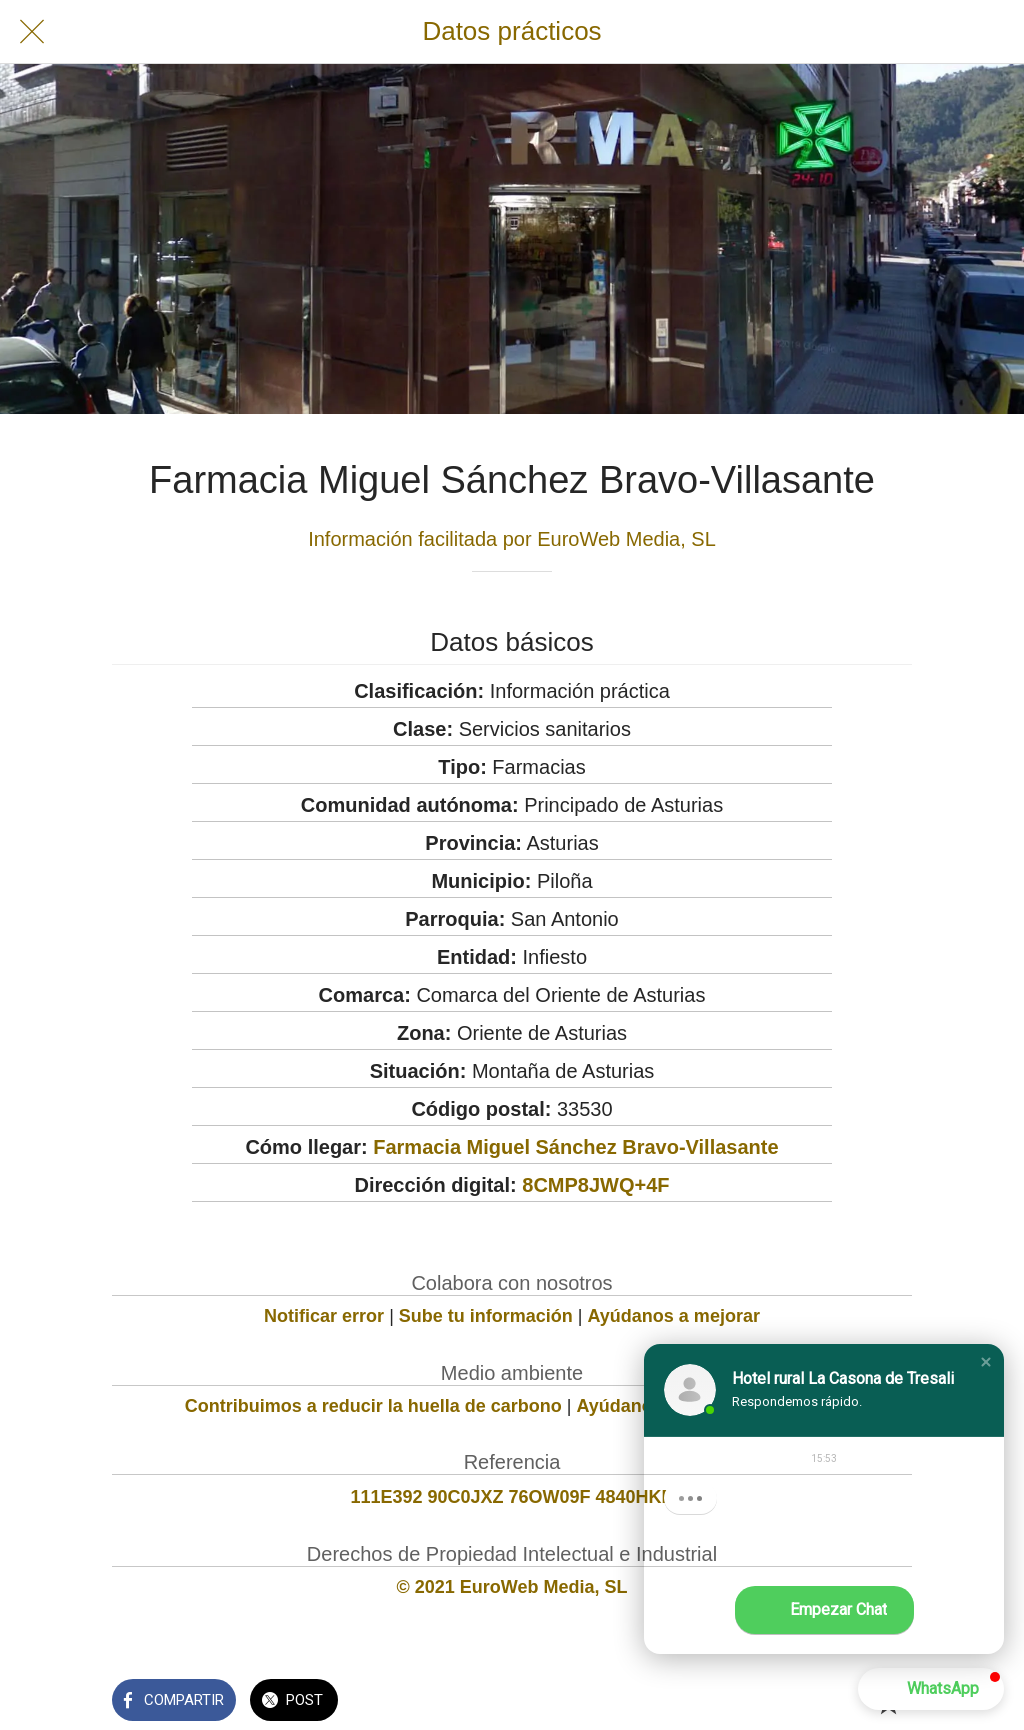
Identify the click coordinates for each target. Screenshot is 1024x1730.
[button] (986, 1362)
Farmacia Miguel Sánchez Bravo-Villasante (575, 1147)
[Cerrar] (32, 32)
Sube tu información (486, 1316)
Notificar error (324, 1316)
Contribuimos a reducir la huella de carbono (373, 1406)
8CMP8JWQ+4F (595, 1185)
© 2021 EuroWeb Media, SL (512, 1587)
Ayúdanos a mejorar (674, 1316)
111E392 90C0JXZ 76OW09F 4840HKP (511, 1497)
